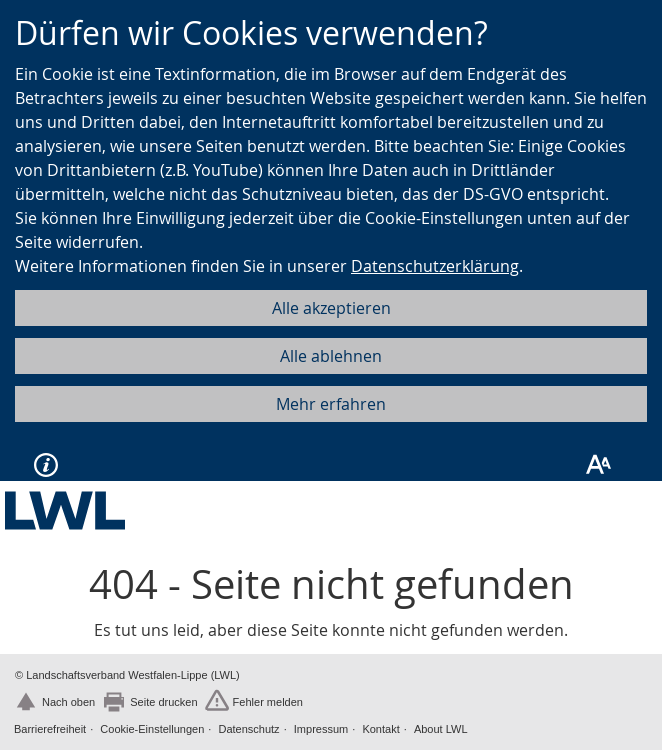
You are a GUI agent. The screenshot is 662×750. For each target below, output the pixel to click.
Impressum (321, 729)
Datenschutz (248, 729)
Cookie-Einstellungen (152, 729)
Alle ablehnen (331, 356)
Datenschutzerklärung (435, 266)
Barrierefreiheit (50, 729)
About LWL (441, 729)
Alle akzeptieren (331, 308)
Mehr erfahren (331, 404)
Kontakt (380, 729)
